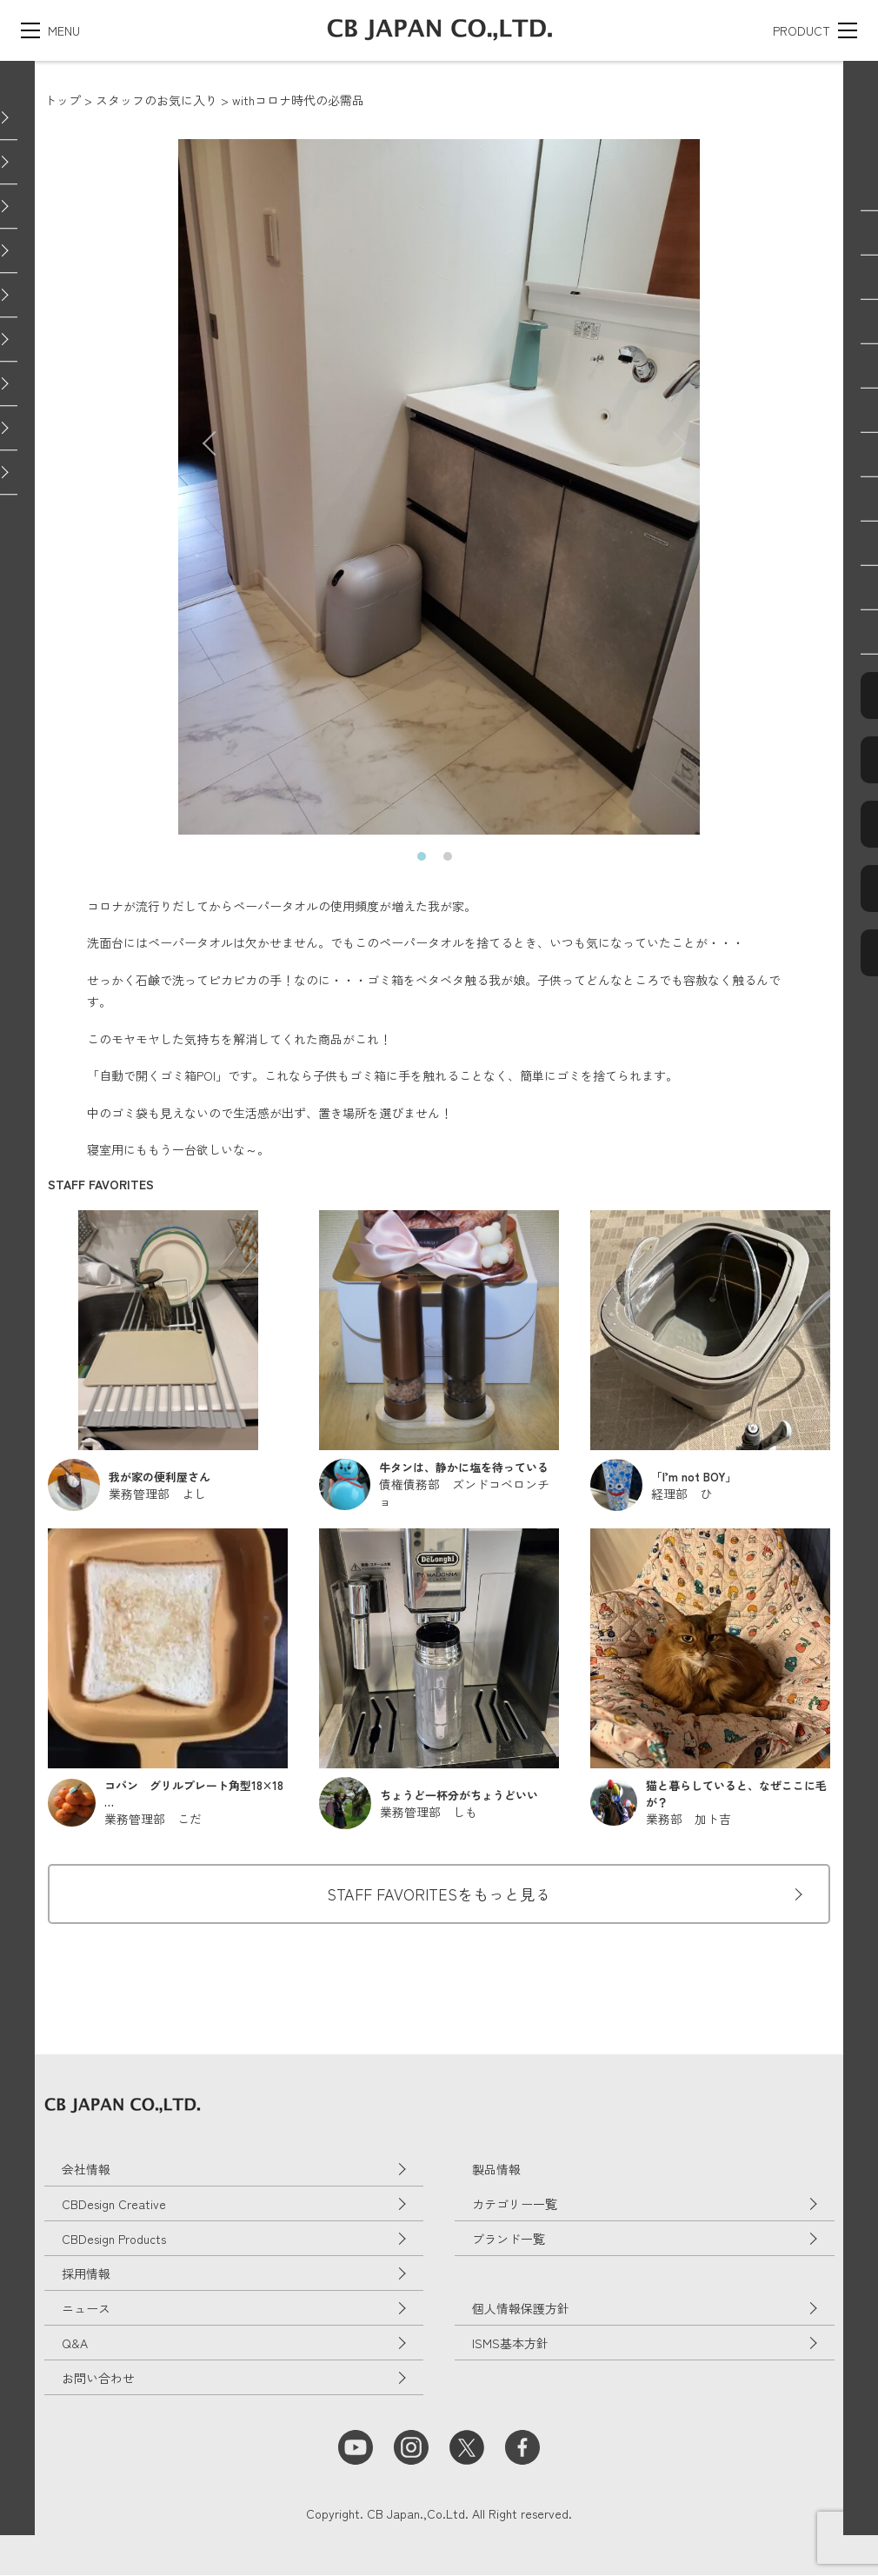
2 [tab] (452, 860)
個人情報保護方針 (520, 2309)
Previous (205, 434)
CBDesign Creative (114, 2204)
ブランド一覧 (508, 2239)
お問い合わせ (98, 2378)
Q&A (75, 2344)
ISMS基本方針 (510, 2344)
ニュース (86, 2309)
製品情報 (496, 2170)
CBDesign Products (114, 2239)
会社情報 (86, 2170)
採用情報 (86, 2274)
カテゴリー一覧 (514, 2204)
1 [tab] (426, 860)
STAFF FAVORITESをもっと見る (439, 1894)
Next (664, 434)
